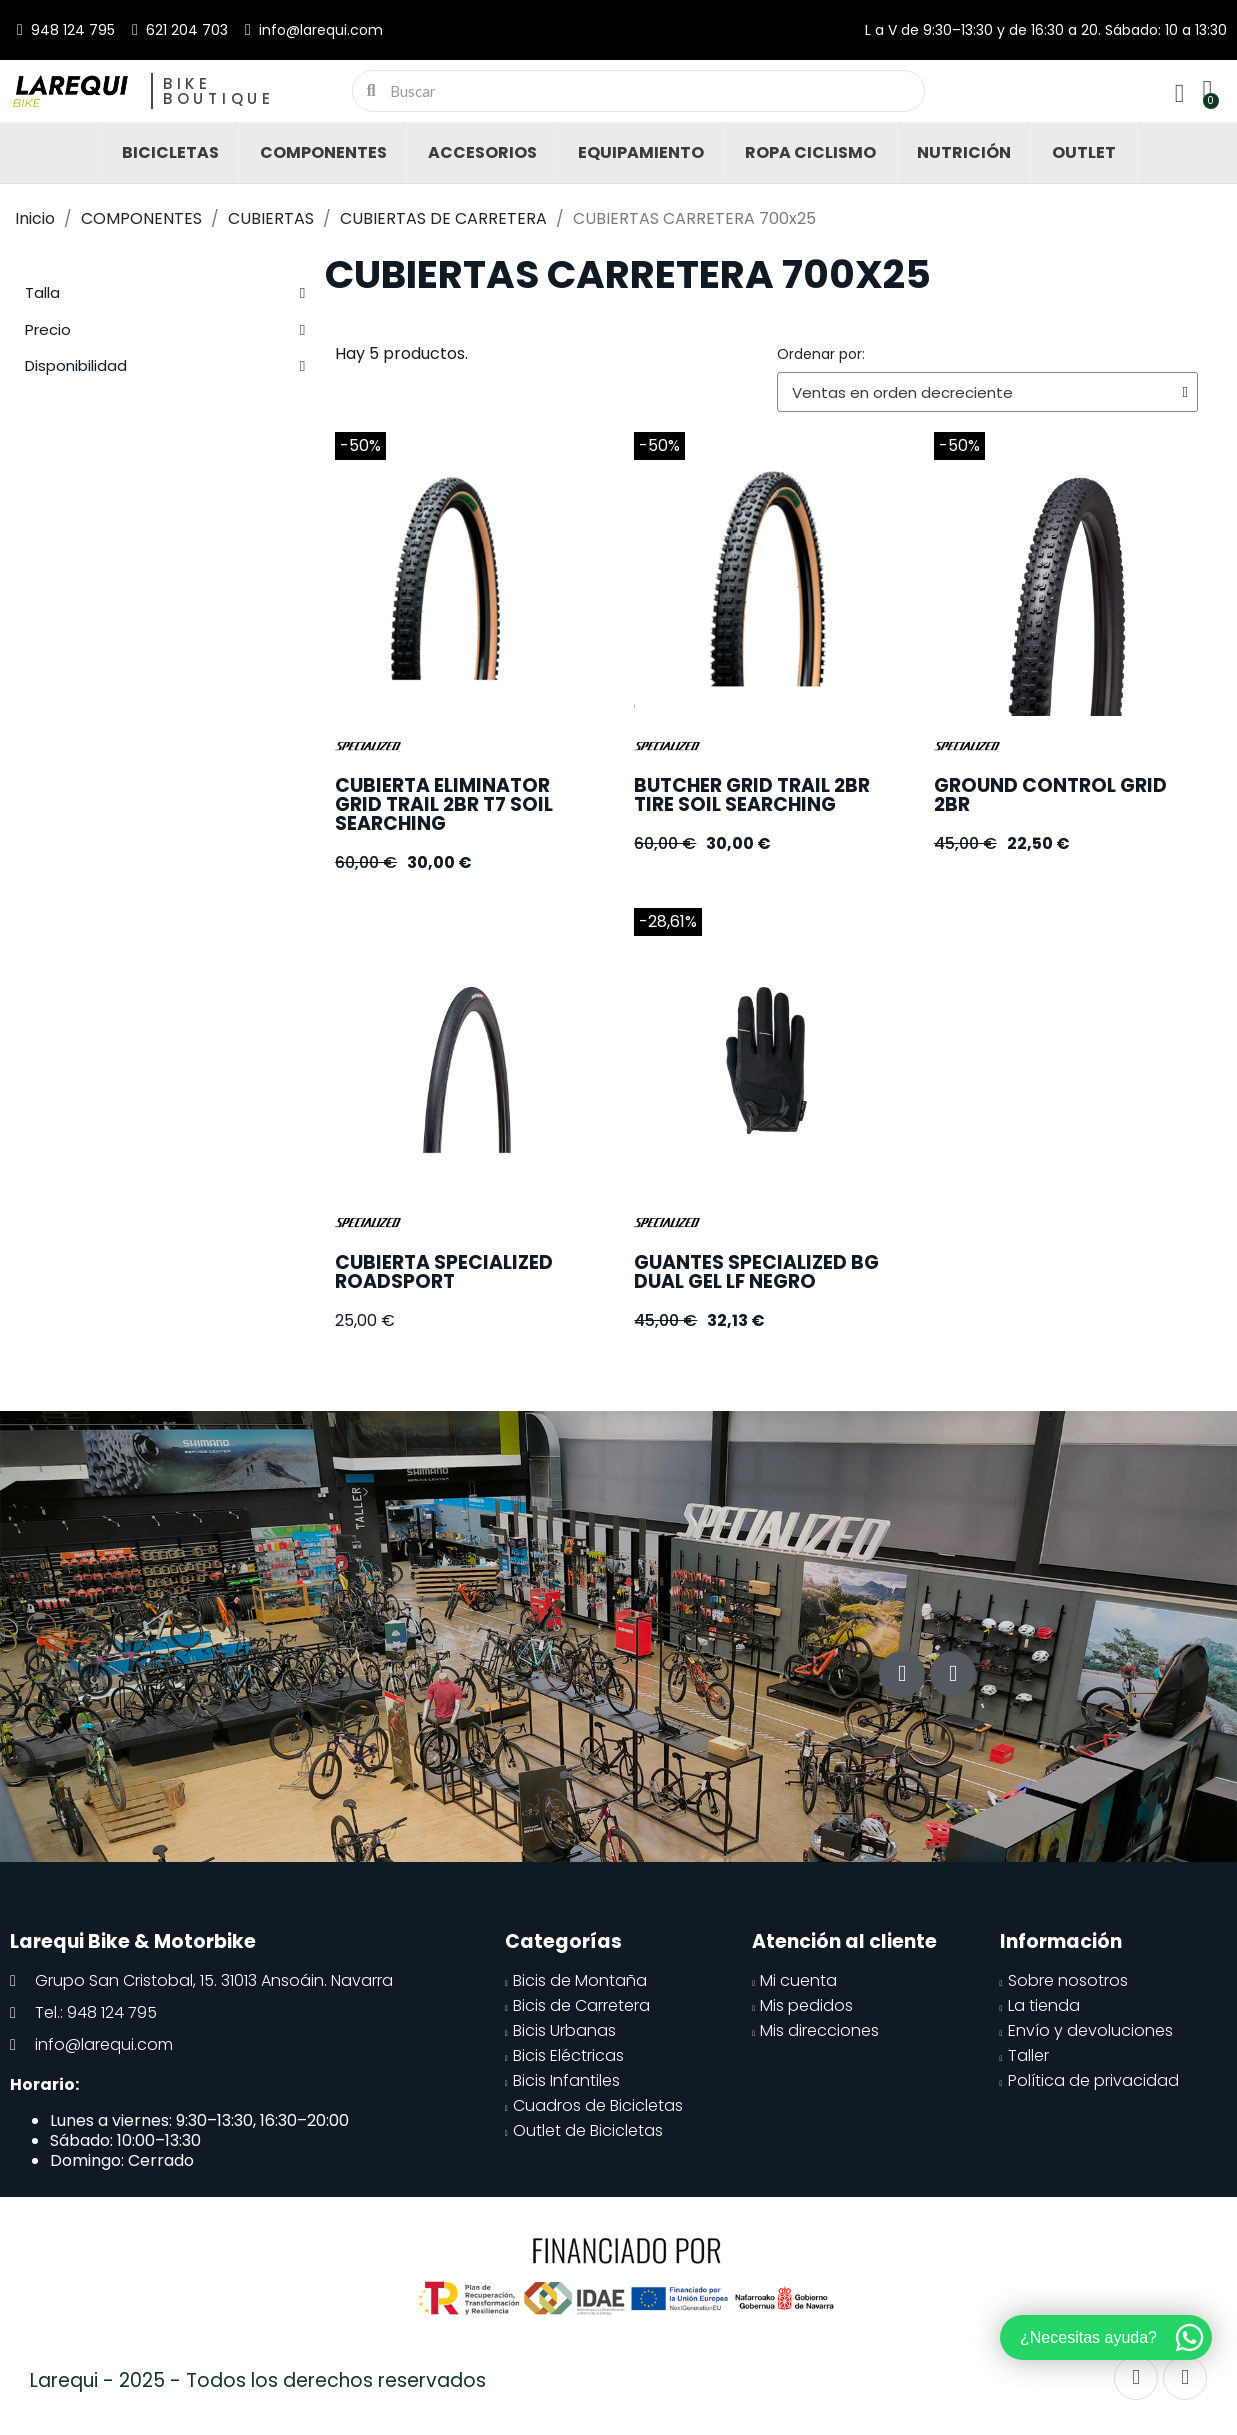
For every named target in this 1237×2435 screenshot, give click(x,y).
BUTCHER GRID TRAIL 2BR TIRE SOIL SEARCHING (752, 795)
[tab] (165, 293)
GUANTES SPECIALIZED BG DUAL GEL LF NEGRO (756, 1272)
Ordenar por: (821, 354)
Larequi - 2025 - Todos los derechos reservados (258, 2380)
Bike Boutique (219, 91)
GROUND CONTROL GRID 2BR (1050, 795)
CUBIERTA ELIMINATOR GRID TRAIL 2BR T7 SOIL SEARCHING (444, 804)
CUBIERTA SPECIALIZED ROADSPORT (444, 1272)
